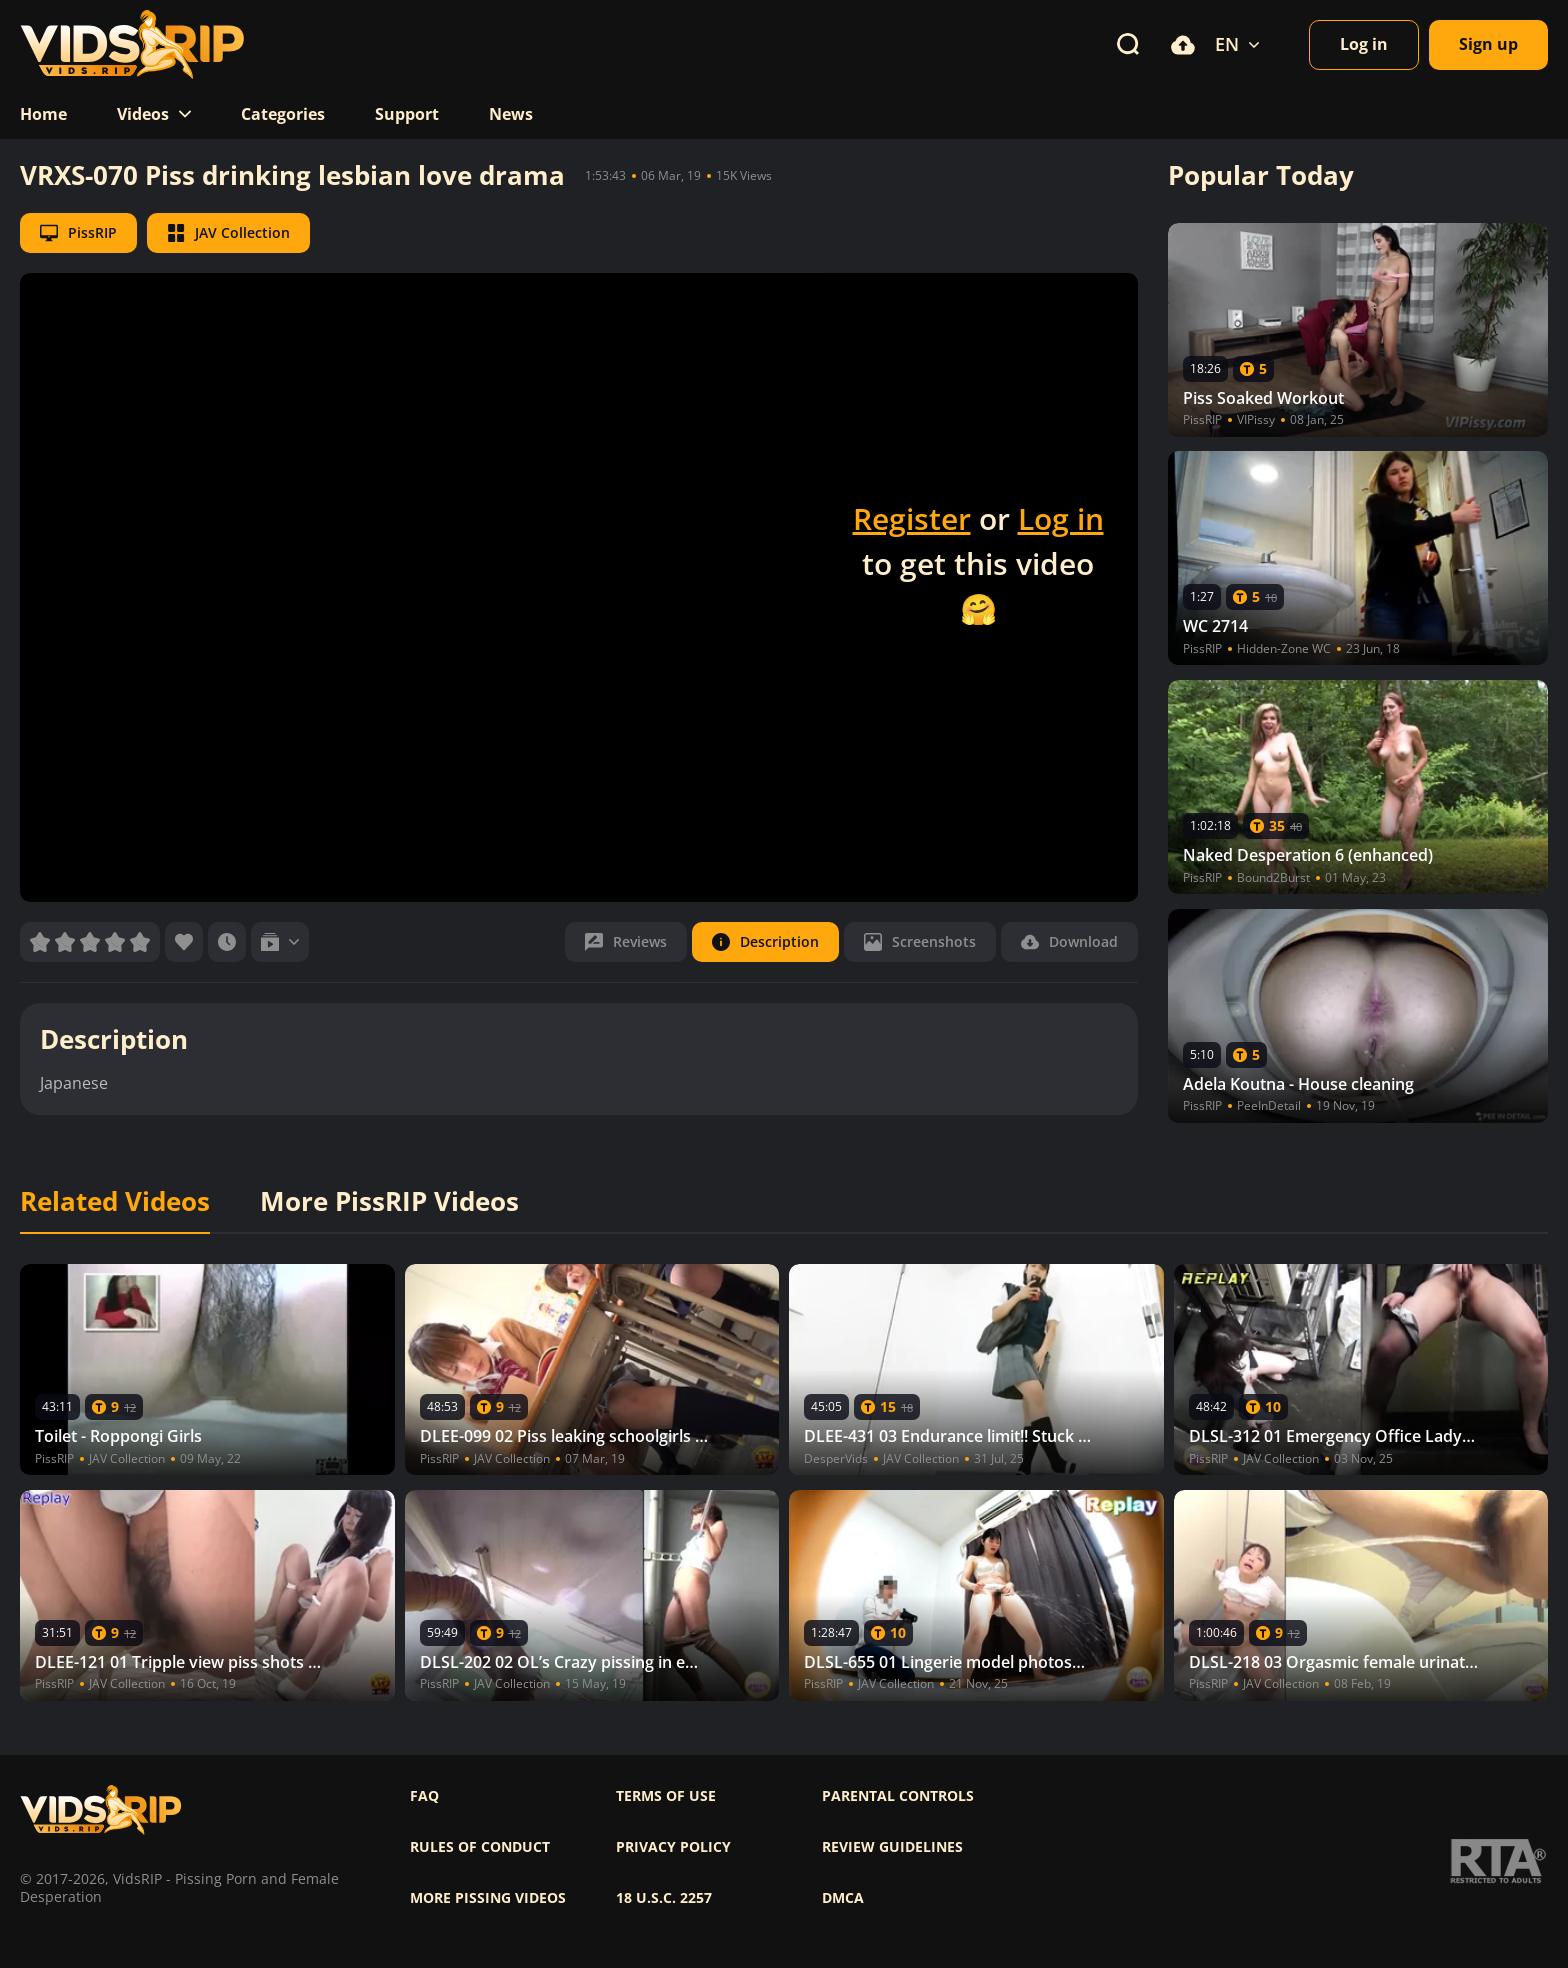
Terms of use (666, 1796)
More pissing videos (488, 1898)
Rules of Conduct (480, 1847)
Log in (1061, 518)
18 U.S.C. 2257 (664, 1898)
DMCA (843, 1898)
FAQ (424, 1796)
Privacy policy (673, 1847)
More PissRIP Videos (389, 1202)
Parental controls (898, 1796)
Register (912, 518)
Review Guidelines (892, 1847)
